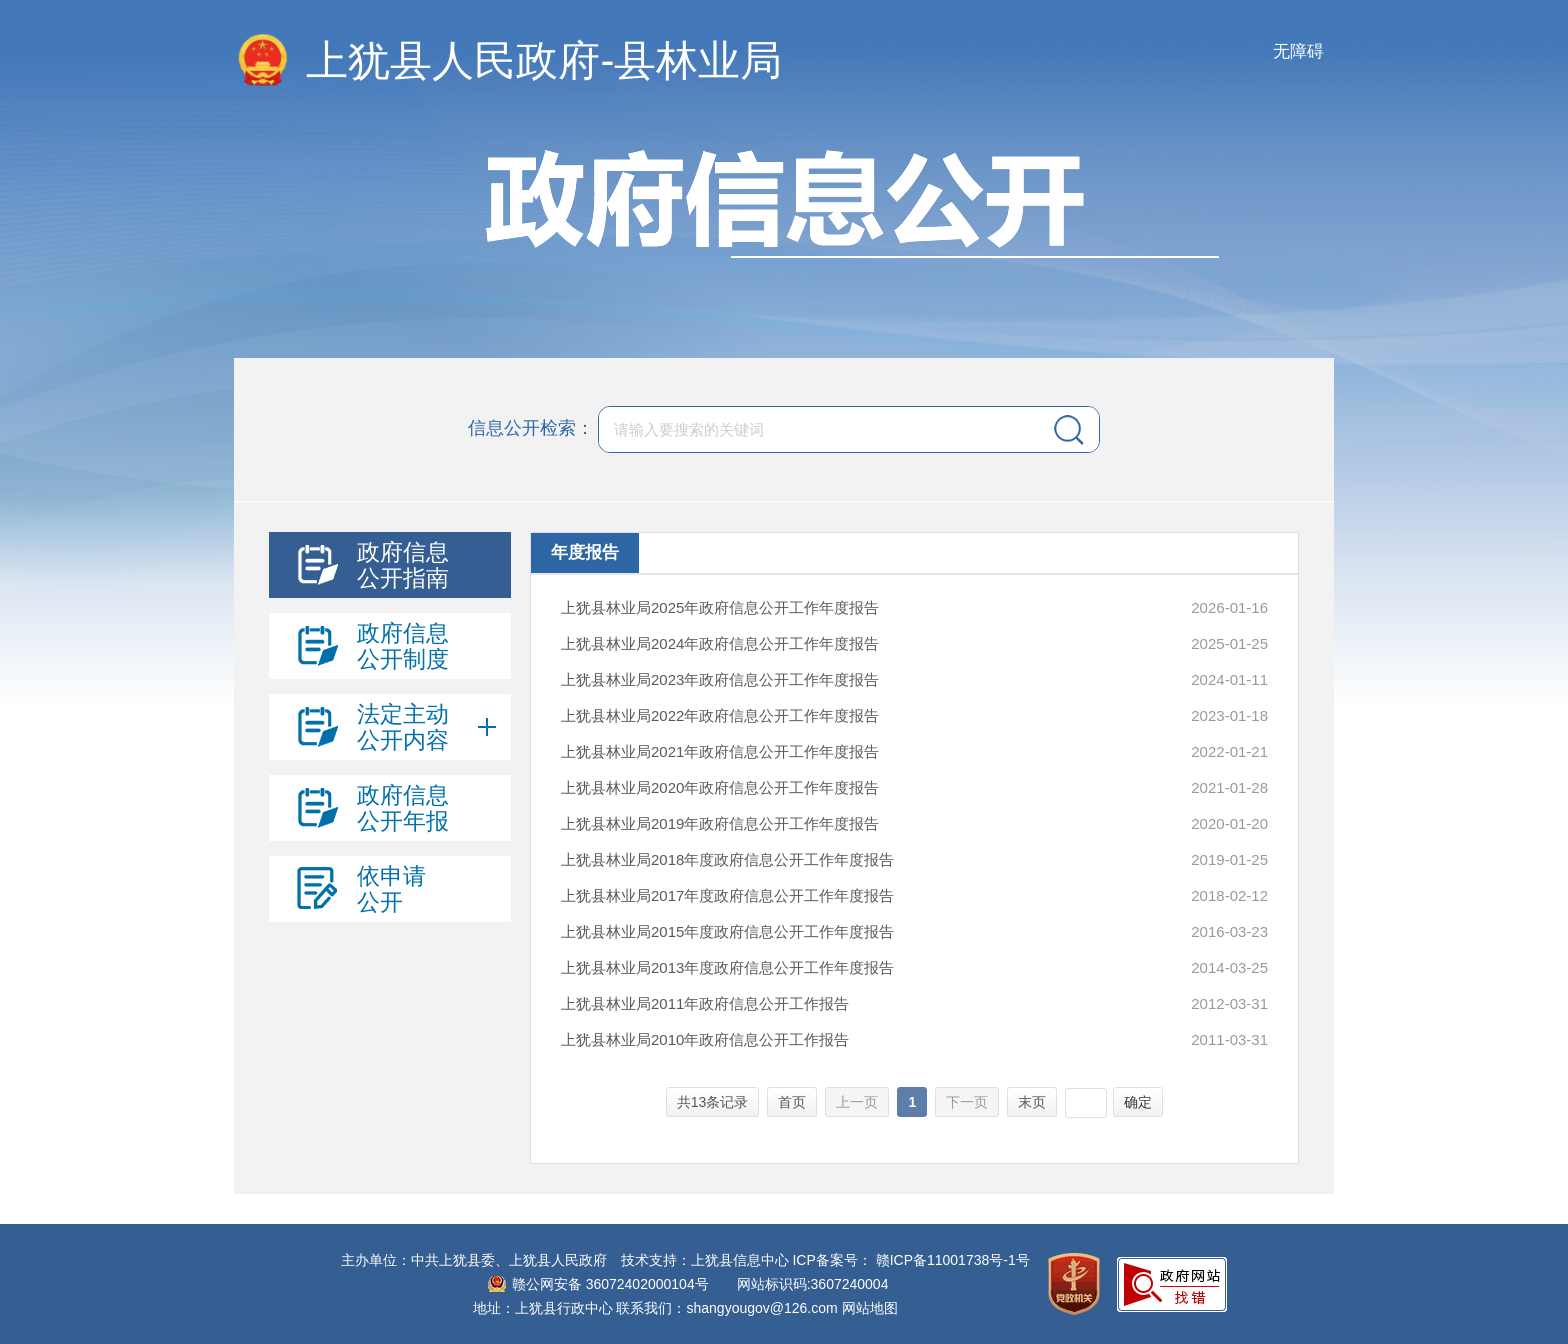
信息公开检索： (531, 428)
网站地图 (870, 1308)
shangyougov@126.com (762, 1308)
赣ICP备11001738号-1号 (953, 1260)
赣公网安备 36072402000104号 (610, 1284)
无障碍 (1298, 51)
